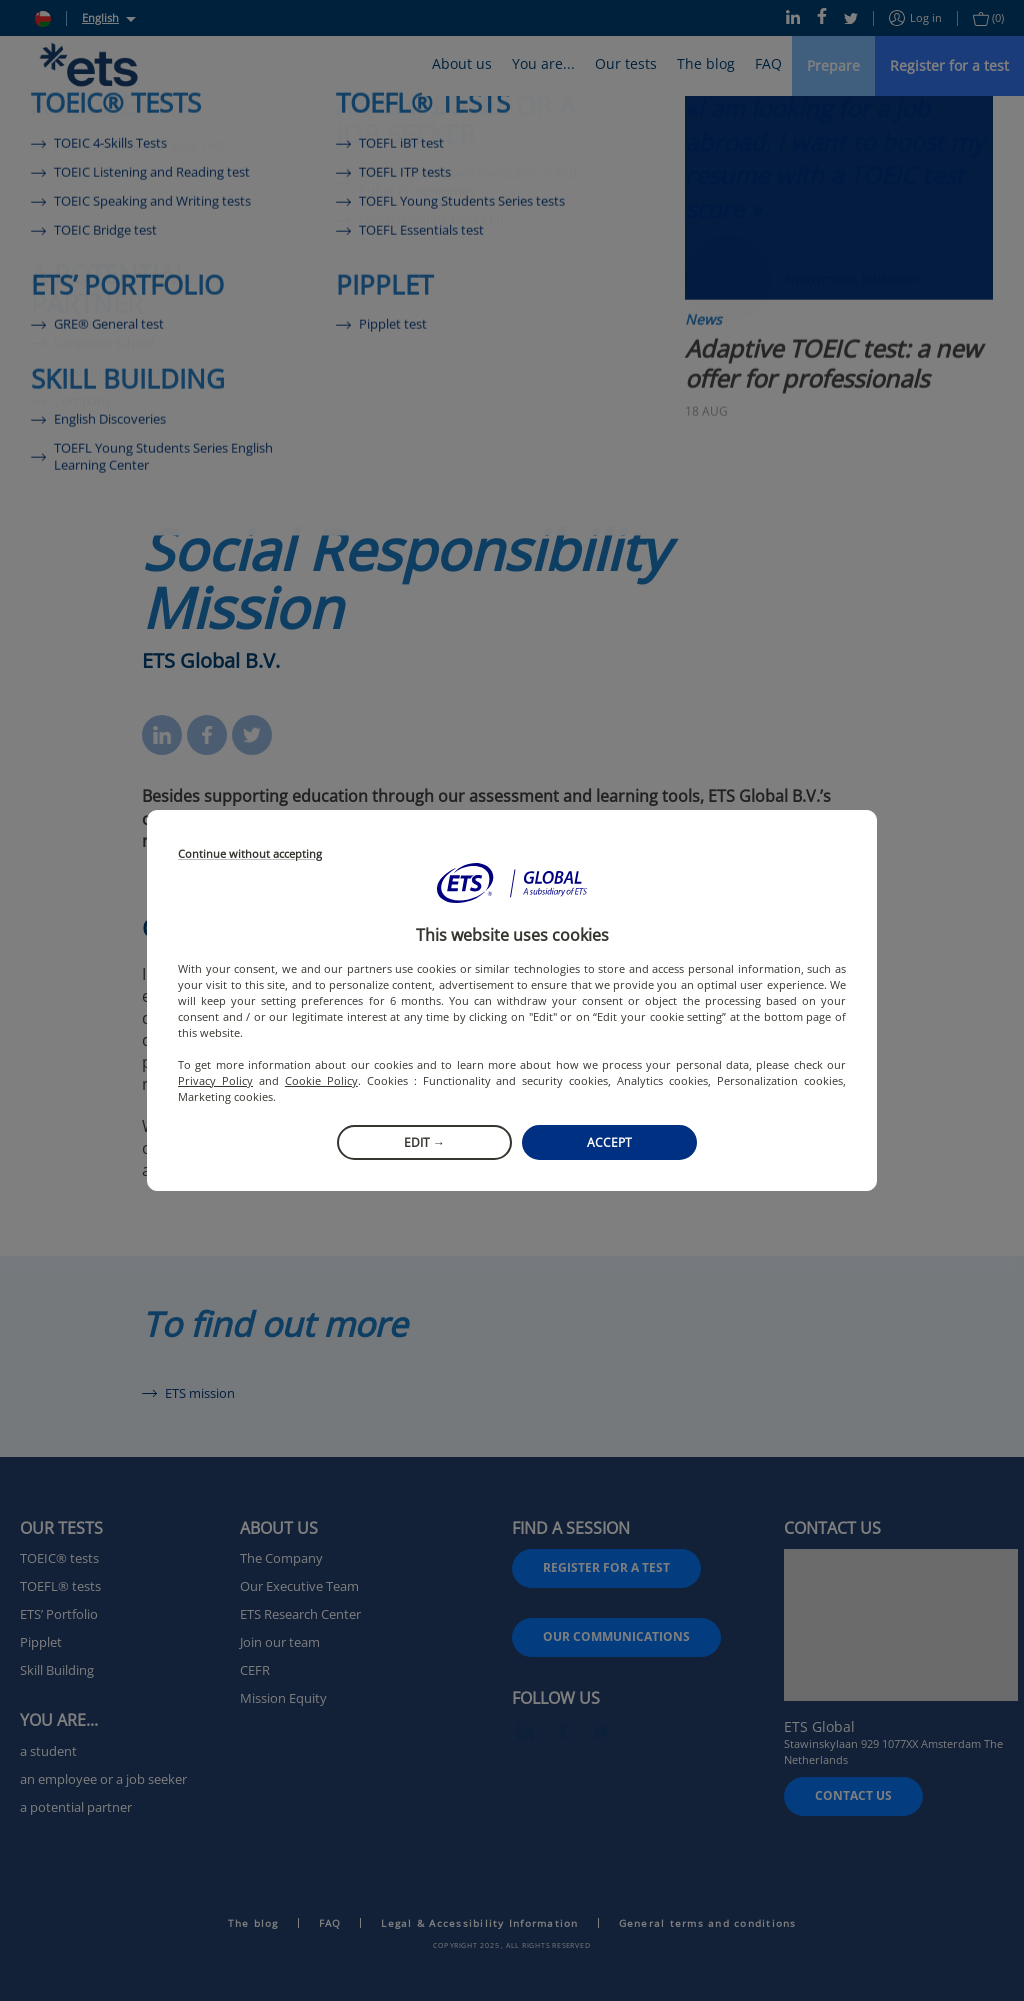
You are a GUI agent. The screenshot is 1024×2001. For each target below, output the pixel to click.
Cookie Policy (321, 1080)
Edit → (424, 1142)
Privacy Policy (215, 1080)
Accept (609, 1142)
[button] (512, 883)
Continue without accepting (250, 854)
